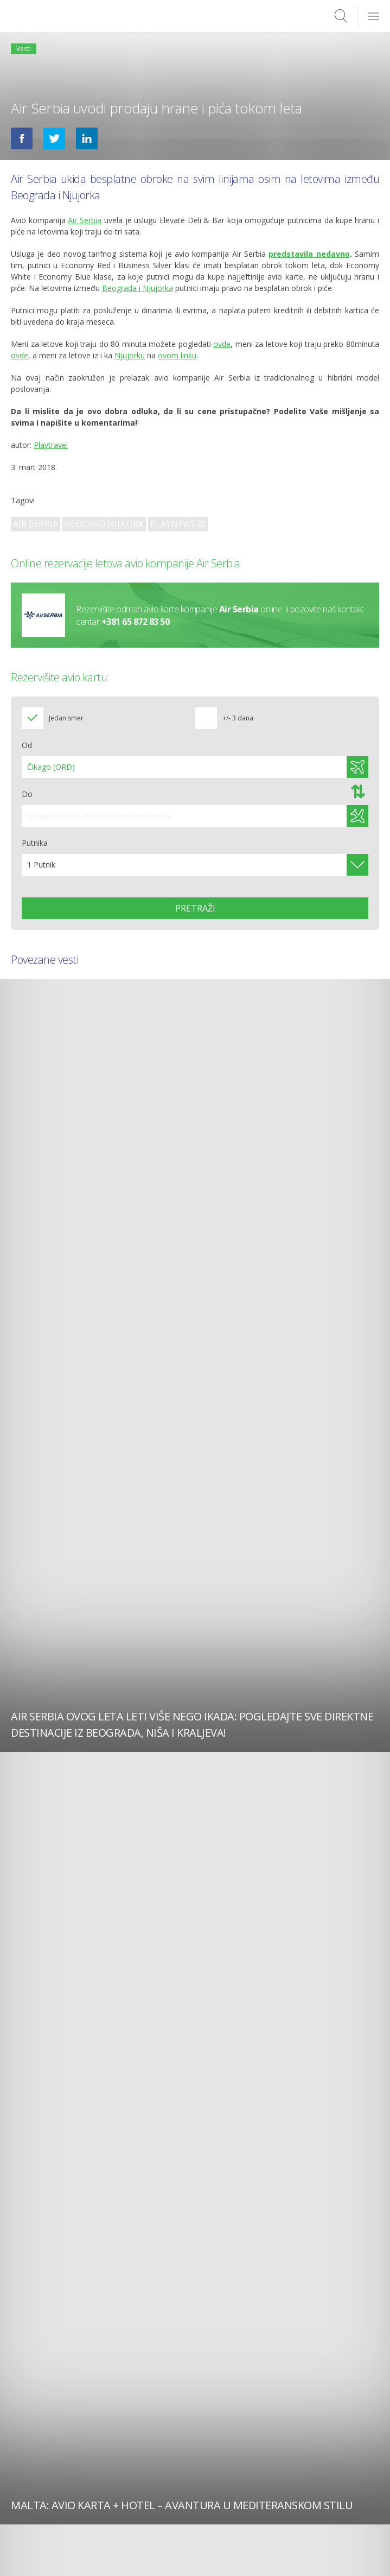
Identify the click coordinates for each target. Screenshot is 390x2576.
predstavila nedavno (308, 254)
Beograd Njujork (104, 524)
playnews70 (178, 524)
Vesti (23, 48)
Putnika (35, 843)
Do (27, 794)
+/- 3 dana (237, 718)
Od (27, 745)
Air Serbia (35, 524)
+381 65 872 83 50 (135, 621)
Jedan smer (66, 718)
